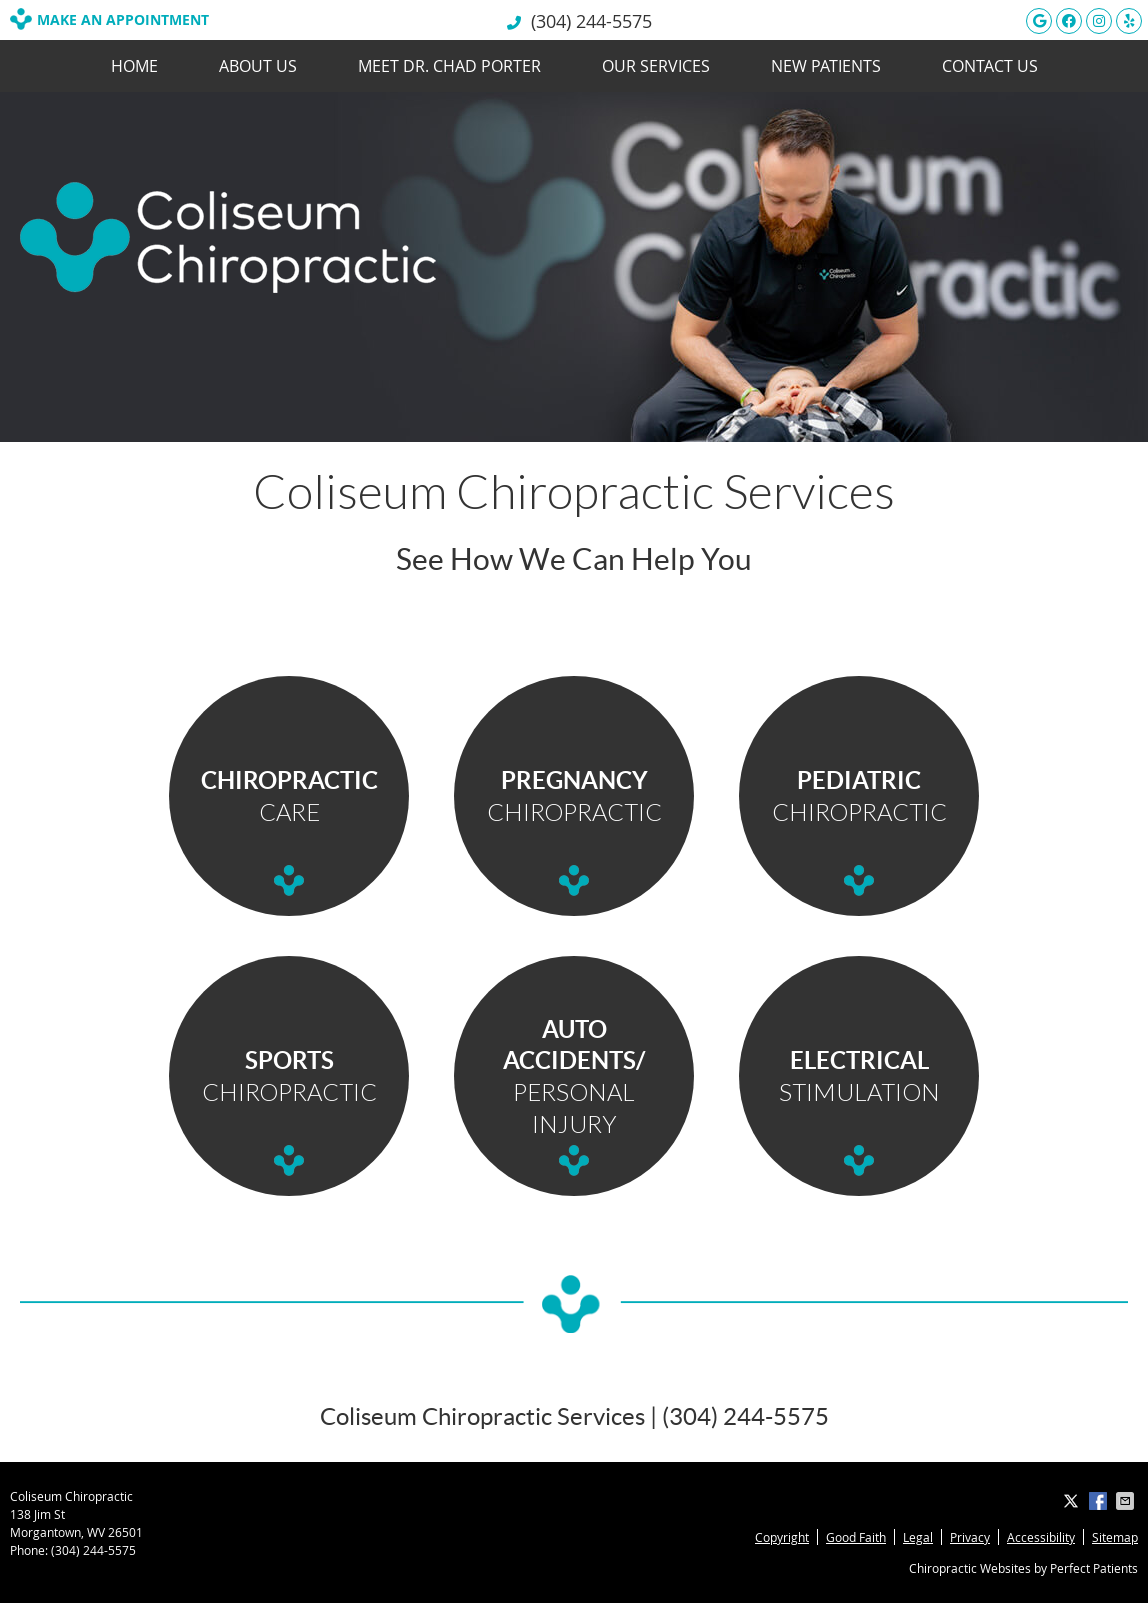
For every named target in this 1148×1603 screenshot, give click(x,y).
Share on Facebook (1100, 1501)
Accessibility (1041, 1537)
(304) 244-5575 (591, 21)
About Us (258, 66)
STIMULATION (859, 1075)
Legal (918, 1537)
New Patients (826, 66)
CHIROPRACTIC (574, 795)
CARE (289, 795)
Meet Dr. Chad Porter (449, 66)
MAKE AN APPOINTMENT (109, 19)
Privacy (970, 1537)
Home (134, 66)
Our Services (656, 66)
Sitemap (1115, 1537)
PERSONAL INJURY (574, 1076)
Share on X (1073, 1501)
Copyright (782, 1537)
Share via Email (1127, 1501)
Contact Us (990, 66)
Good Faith (856, 1537)
